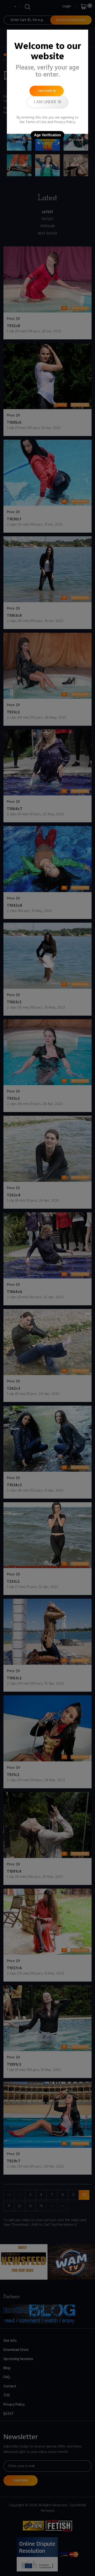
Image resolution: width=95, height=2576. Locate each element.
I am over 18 (46, 91)
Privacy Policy (64, 122)
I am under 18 (47, 102)
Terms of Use (36, 122)
